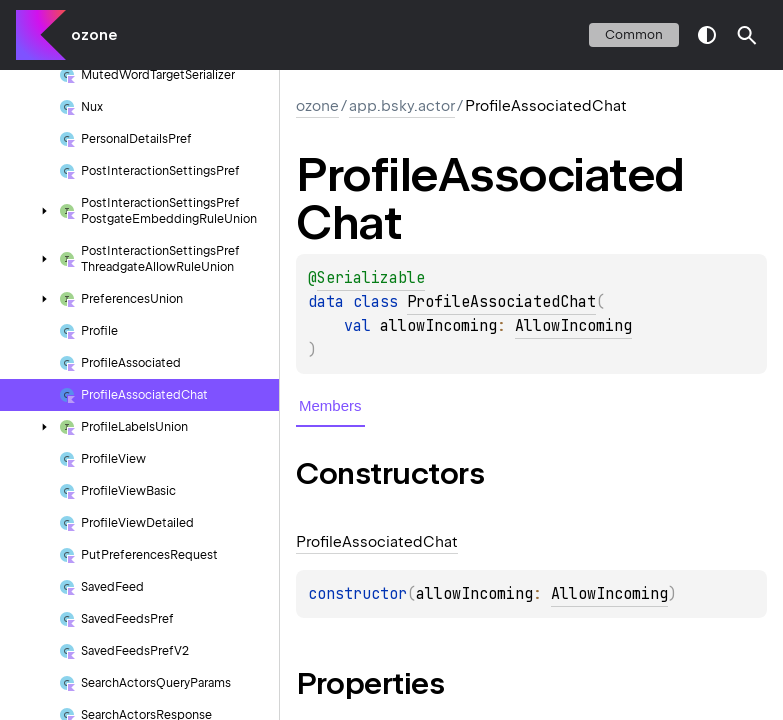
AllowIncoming (573, 326)
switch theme (707, 35)
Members (330, 405)
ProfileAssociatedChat (501, 302)
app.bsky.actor (402, 106)
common (634, 34)
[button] (747, 35)
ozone (94, 35)
